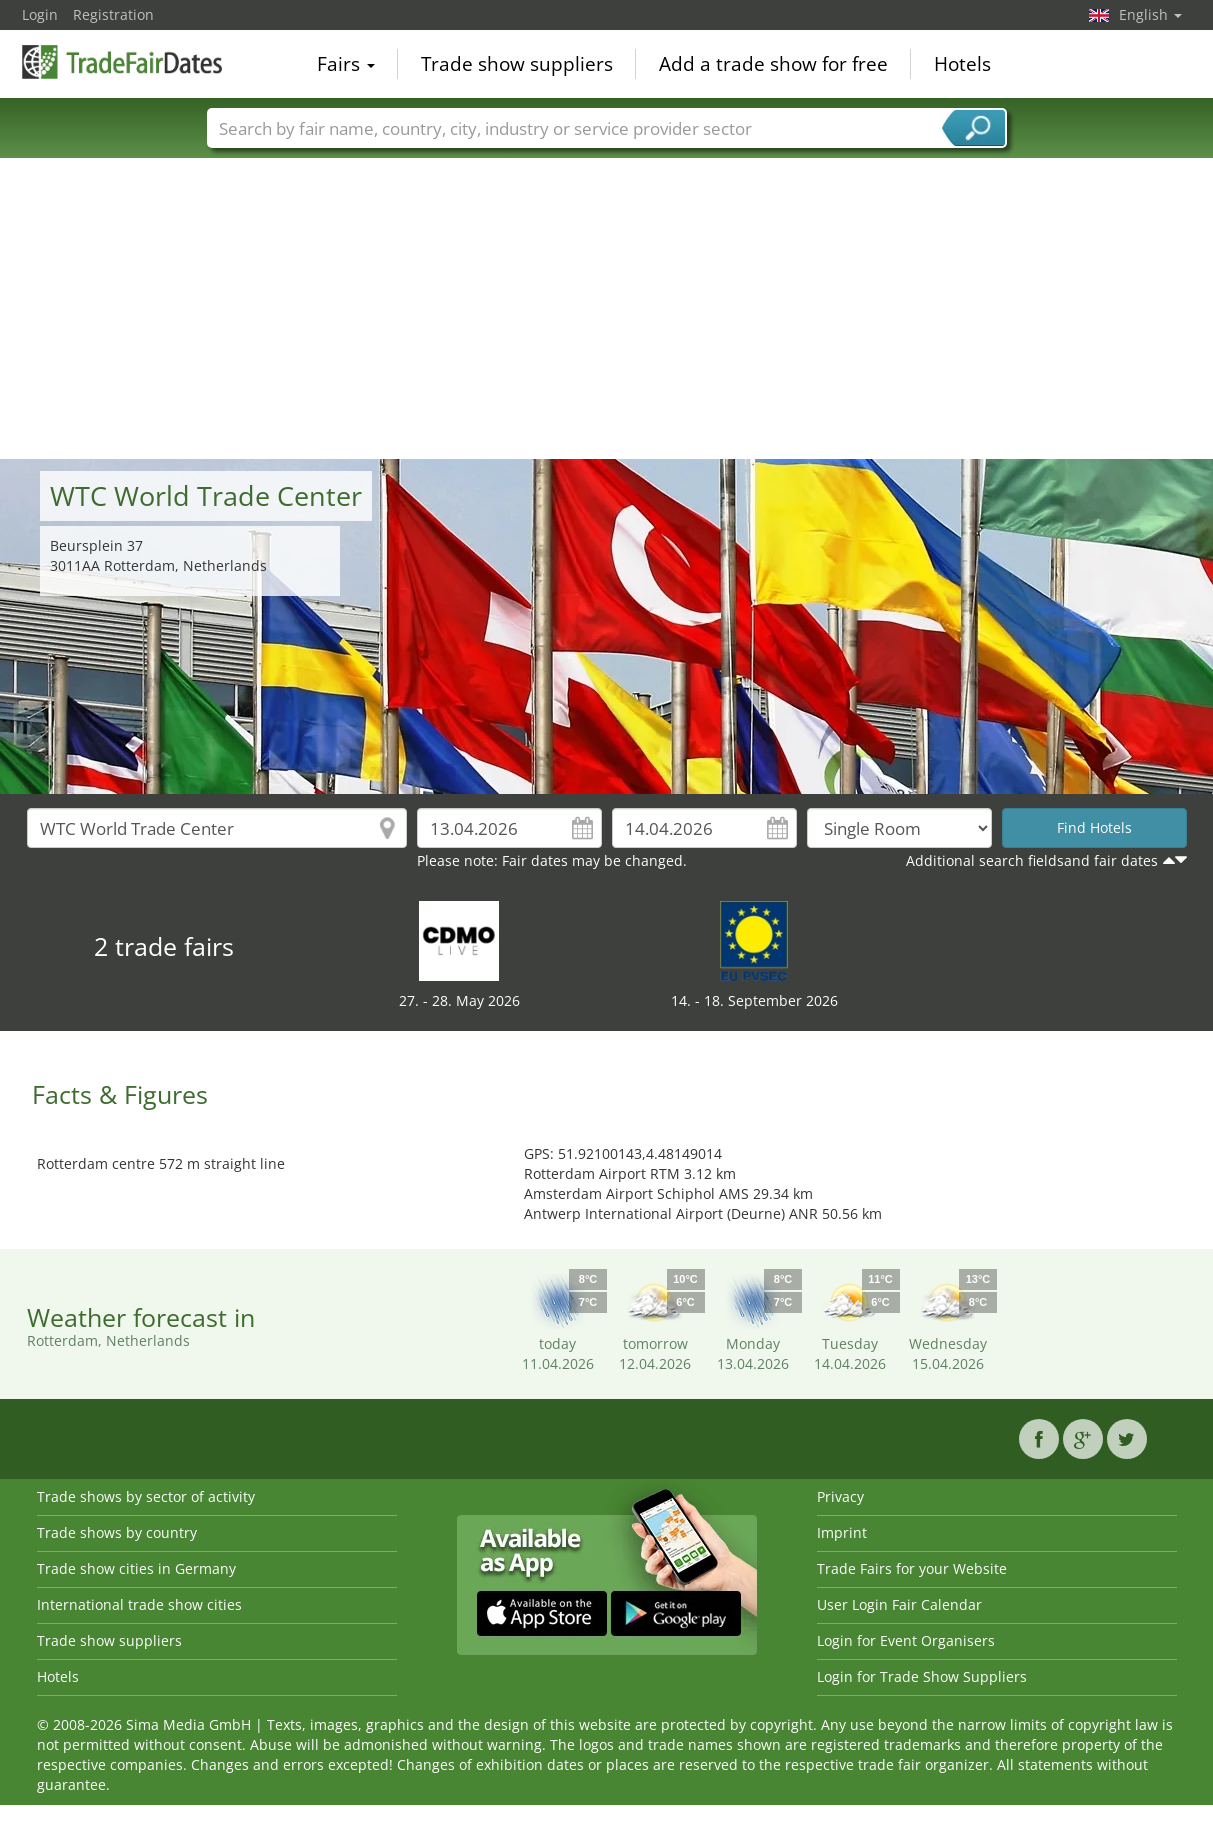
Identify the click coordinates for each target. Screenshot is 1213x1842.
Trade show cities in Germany (136, 1568)
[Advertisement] (607, 309)
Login (40, 14)
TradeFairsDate (122, 62)
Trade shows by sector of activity (146, 1496)
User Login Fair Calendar (899, 1604)
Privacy (840, 1496)
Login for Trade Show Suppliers (922, 1676)
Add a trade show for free (773, 64)
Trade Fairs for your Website (912, 1568)
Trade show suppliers (517, 64)
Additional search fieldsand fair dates (1032, 860)
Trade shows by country (117, 1532)
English (1150, 14)
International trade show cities (139, 1604)
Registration (113, 14)
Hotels (962, 64)
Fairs (346, 64)
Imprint (842, 1532)
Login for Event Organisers (906, 1640)
